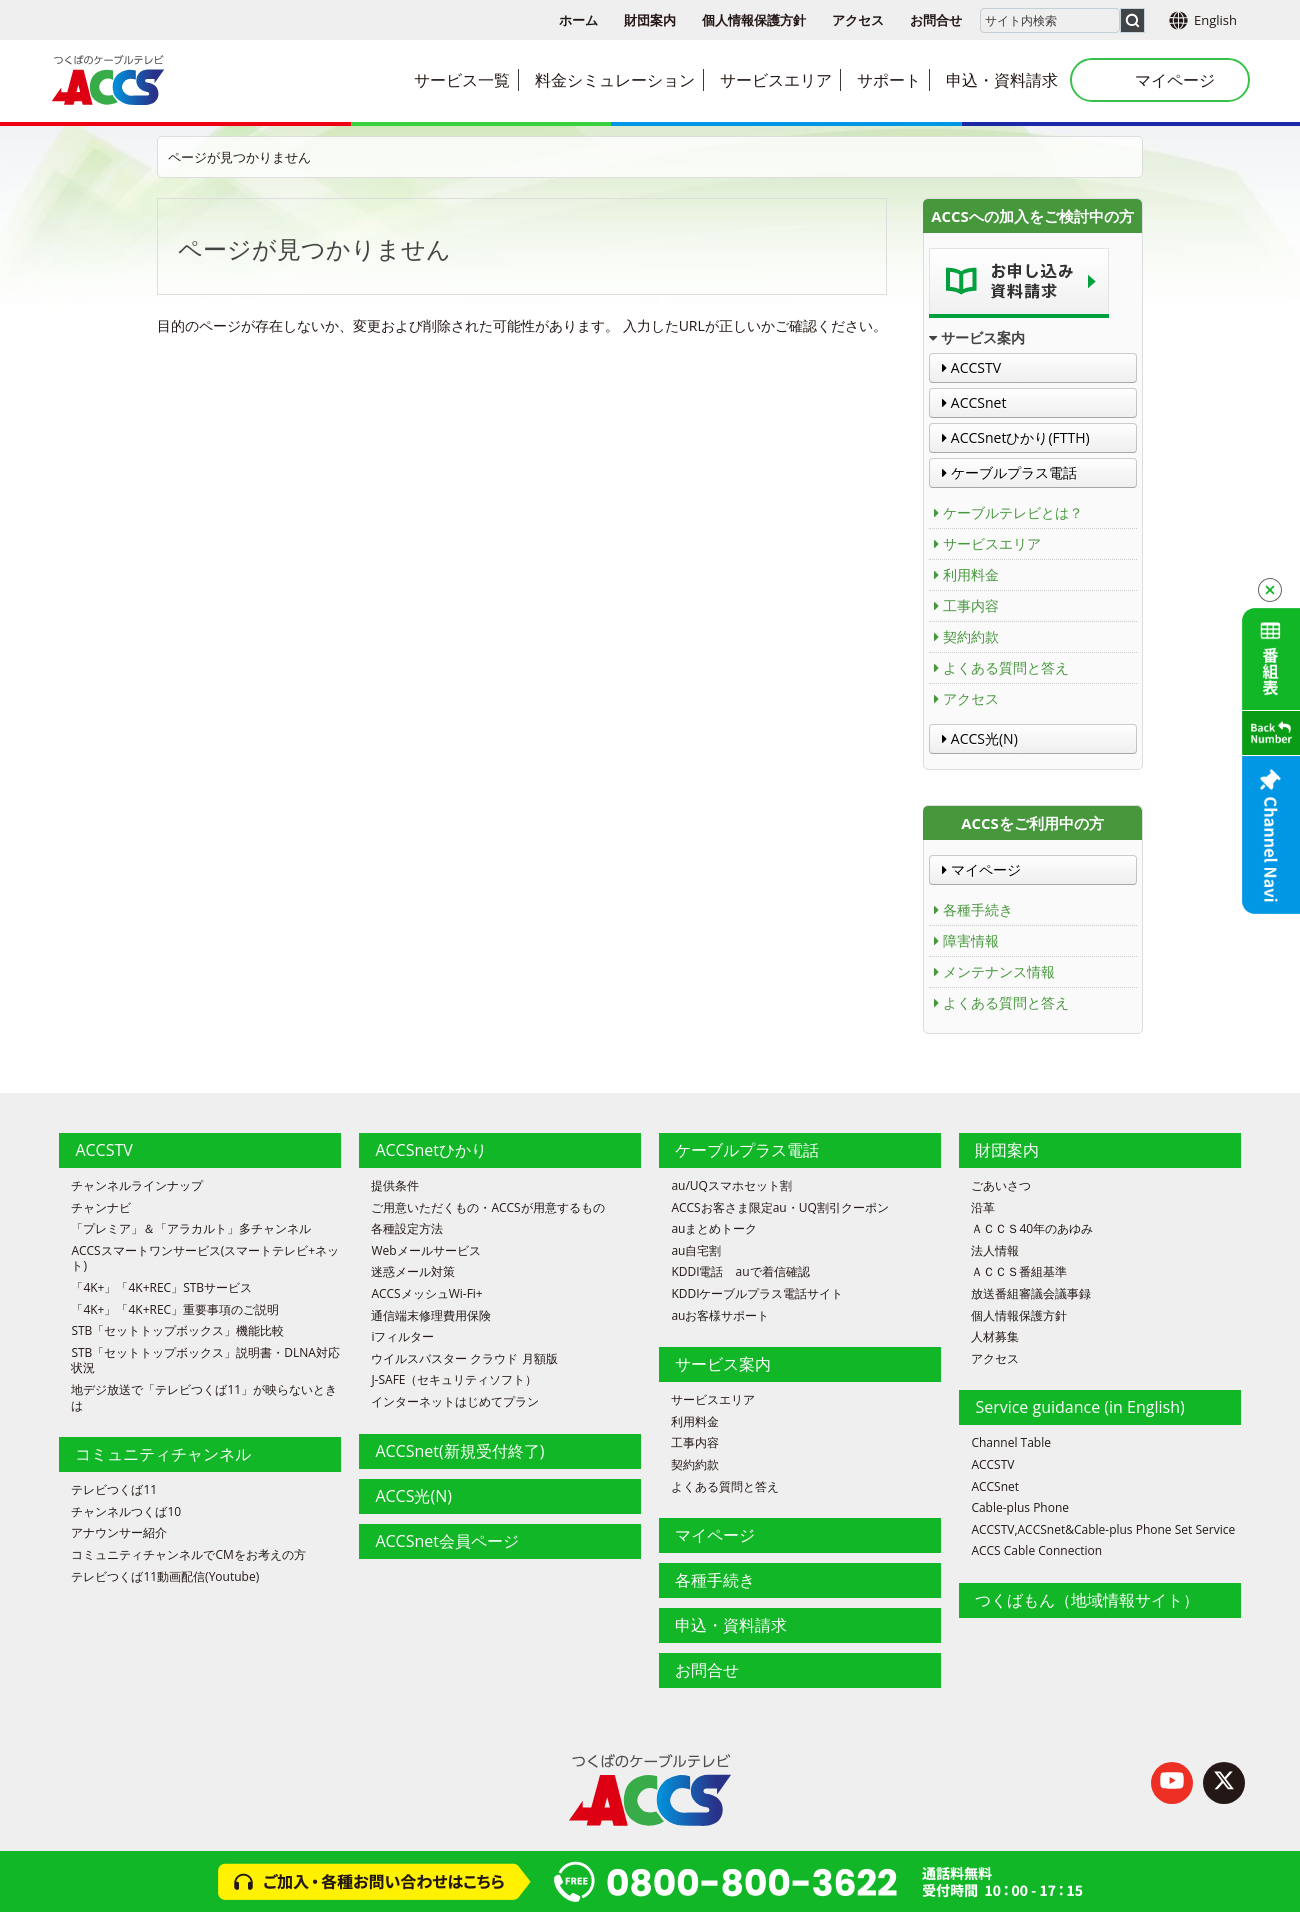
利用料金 (971, 574)
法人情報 (995, 1251)
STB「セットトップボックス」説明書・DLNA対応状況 (205, 1360)
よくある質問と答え (1006, 667)
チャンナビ (101, 1208)
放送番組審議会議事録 (1031, 1294)
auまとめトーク (714, 1229)
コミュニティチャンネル (163, 1454)
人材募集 (995, 1337)
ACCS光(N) (980, 738)
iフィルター (402, 1337)
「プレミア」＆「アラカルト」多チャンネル (191, 1229)
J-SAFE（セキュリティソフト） (454, 1380)
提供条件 (395, 1186)
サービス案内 (723, 1364)
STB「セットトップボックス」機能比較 (177, 1331)
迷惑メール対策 (413, 1272)
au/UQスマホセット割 (731, 1186)
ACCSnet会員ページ (447, 1541)
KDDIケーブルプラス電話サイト (757, 1294)
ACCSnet (974, 402)
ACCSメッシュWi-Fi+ (426, 1294)
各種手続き (978, 909)
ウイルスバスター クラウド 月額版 (464, 1359)
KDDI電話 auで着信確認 (740, 1272)
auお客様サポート (720, 1316)
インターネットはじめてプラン (455, 1402)
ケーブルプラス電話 (1009, 472)
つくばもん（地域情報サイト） (1087, 1600)
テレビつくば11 (114, 1490)
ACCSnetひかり (431, 1150)
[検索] (1132, 20)
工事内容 (971, 605)
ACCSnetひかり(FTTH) (1015, 437)
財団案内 (650, 20)
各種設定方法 (407, 1229)
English (1215, 20)
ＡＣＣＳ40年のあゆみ (1032, 1229)
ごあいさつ (1001, 1186)
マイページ (981, 869)
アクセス (858, 20)
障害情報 (971, 940)
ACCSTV (971, 367)
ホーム (578, 20)
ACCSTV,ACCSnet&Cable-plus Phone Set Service (1103, 1530)
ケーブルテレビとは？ (1013, 512)
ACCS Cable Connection (1036, 1551)
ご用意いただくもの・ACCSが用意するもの (487, 1208)
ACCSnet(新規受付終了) (459, 1451)
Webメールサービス (425, 1251)
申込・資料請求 (731, 1625)
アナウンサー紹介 (119, 1533)
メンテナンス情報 (999, 971)
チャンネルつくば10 (126, 1512)
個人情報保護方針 (754, 20)
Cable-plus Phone (1020, 1508)
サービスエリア (992, 543)
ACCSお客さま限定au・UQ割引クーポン (779, 1208)
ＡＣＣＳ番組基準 (1019, 1272)
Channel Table (1011, 1443)
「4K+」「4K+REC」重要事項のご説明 (175, 1310)
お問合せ (936, 20)
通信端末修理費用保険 (431, 1316)
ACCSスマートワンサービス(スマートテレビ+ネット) (205, 1258)
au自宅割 (696, 1251)
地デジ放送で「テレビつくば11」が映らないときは (204, 1397)
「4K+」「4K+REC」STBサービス (161, 1288)
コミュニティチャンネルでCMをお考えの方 (188, 1555)
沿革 (983, 1208)
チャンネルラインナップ (137, 1186)
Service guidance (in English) (1079, 1407)
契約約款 (971, 636)
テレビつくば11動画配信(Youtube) (165, 1577)
